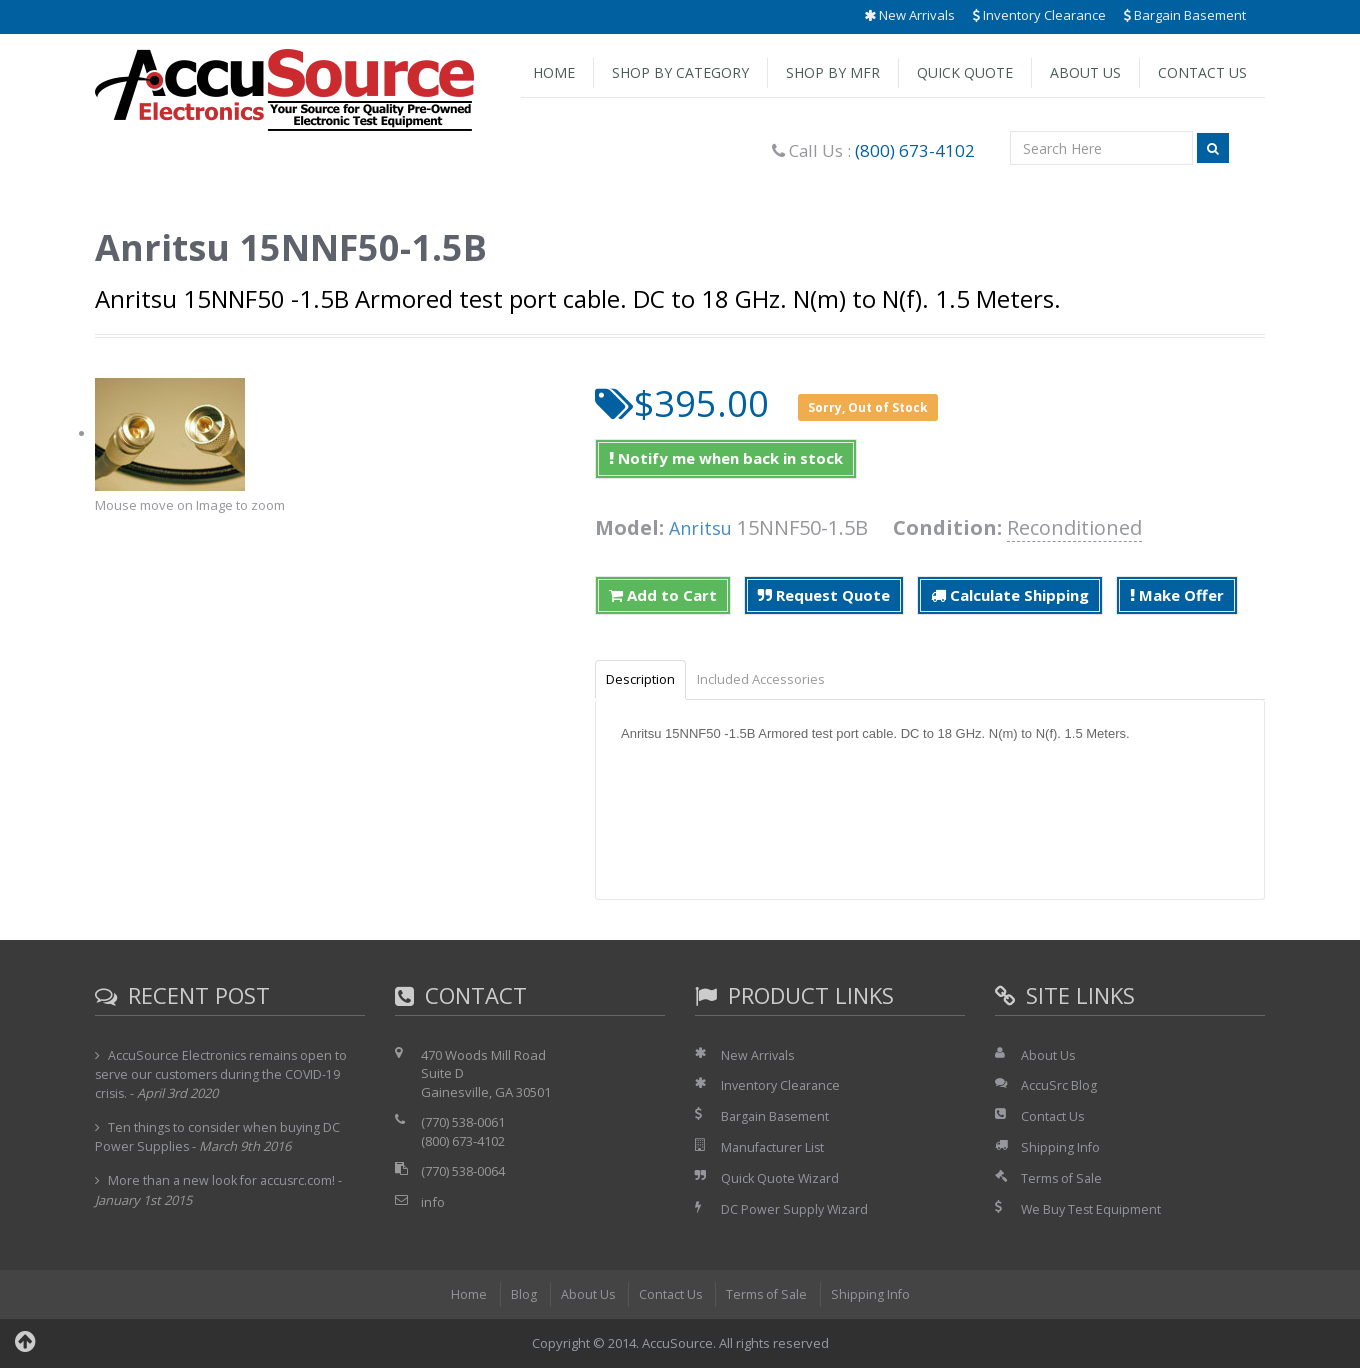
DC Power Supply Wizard (796, 1210)
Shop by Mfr (833, 72)
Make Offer (1177, 595)
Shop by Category (680, 72)
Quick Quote (965, 72)
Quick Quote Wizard (781, 1179)
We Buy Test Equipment (1092, 1210)
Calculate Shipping (1010, 595)
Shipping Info (1061, 1149)
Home (554, 72)
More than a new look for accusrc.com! (224, 1182)
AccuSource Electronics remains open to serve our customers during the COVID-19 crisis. (222, 1076)
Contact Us (1202, 72)
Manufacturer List (774, 1149)
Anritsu (704, 527)
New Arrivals (909, 15)
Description (645, 680)
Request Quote (824, 595)
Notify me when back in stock (726, 458)
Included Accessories (776, 680)
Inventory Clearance (1039, 15)
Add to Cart (663, 595)
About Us (1085, 72)
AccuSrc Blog (1059, 1087)
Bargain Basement (1185, 15)
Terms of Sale (1063, 1179)
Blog (520, 1295)
